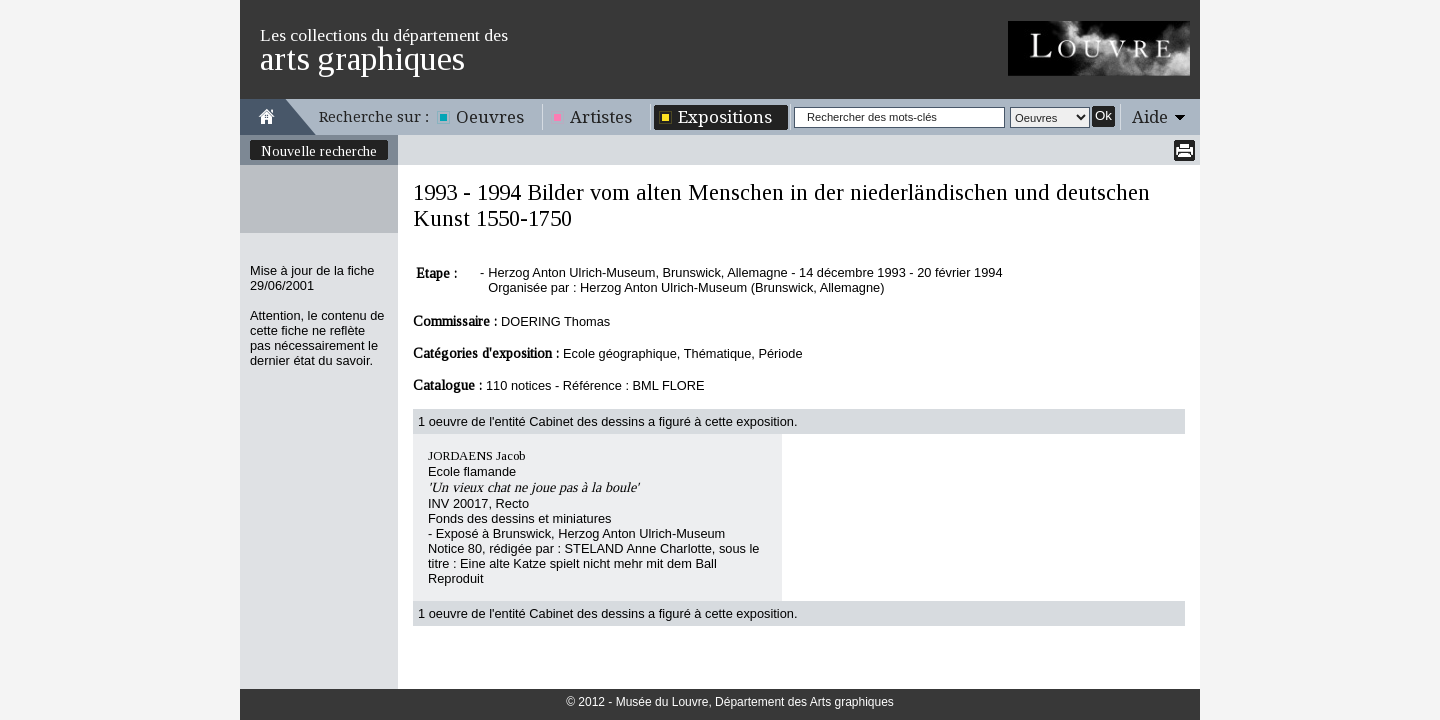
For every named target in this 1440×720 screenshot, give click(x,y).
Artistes (601, 117)
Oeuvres (490, 117)
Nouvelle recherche (319, 151)
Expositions (725, 117)
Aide (1150, 117)
